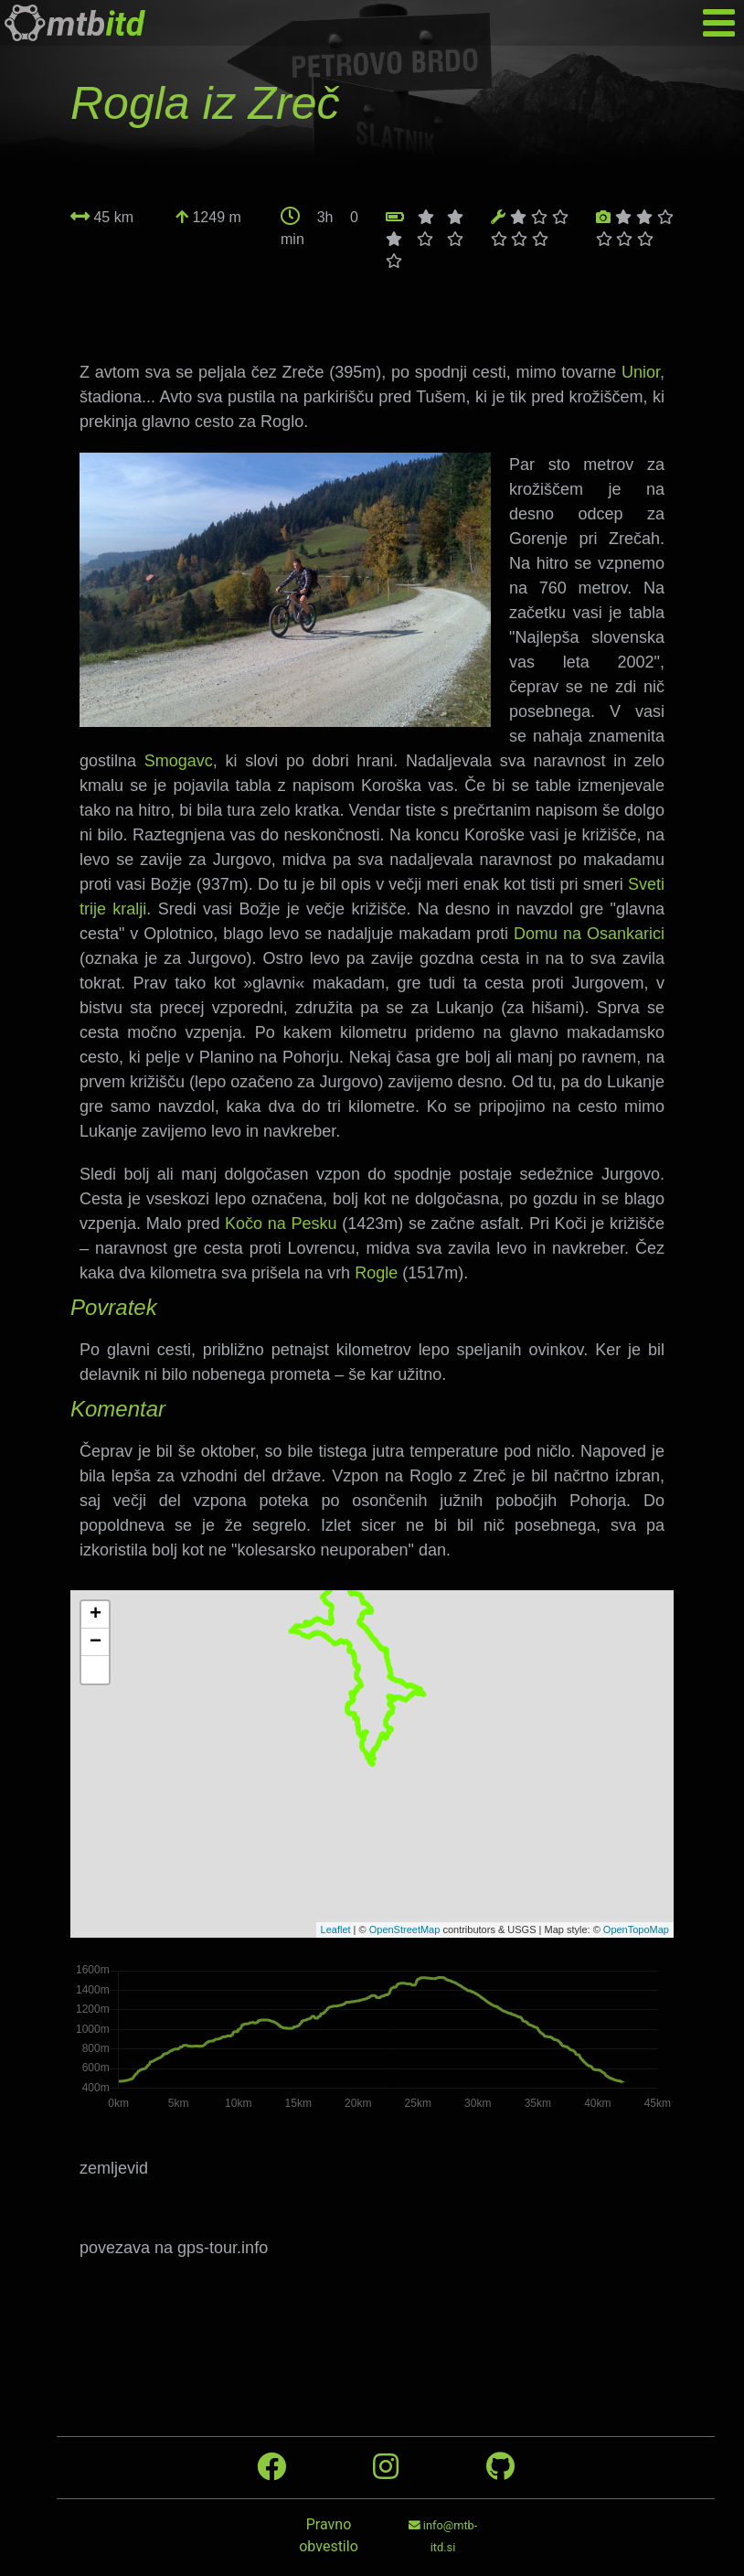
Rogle (376, 1273)
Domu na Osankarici (589, 934)
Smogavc (178, 761)
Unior (641, 372)
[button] (95, 1669)
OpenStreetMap (405, 1929)
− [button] (95, 1642)
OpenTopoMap (636, 1929)
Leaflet (336, 1929)
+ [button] (95, 1615)
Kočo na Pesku (280, 1223)
